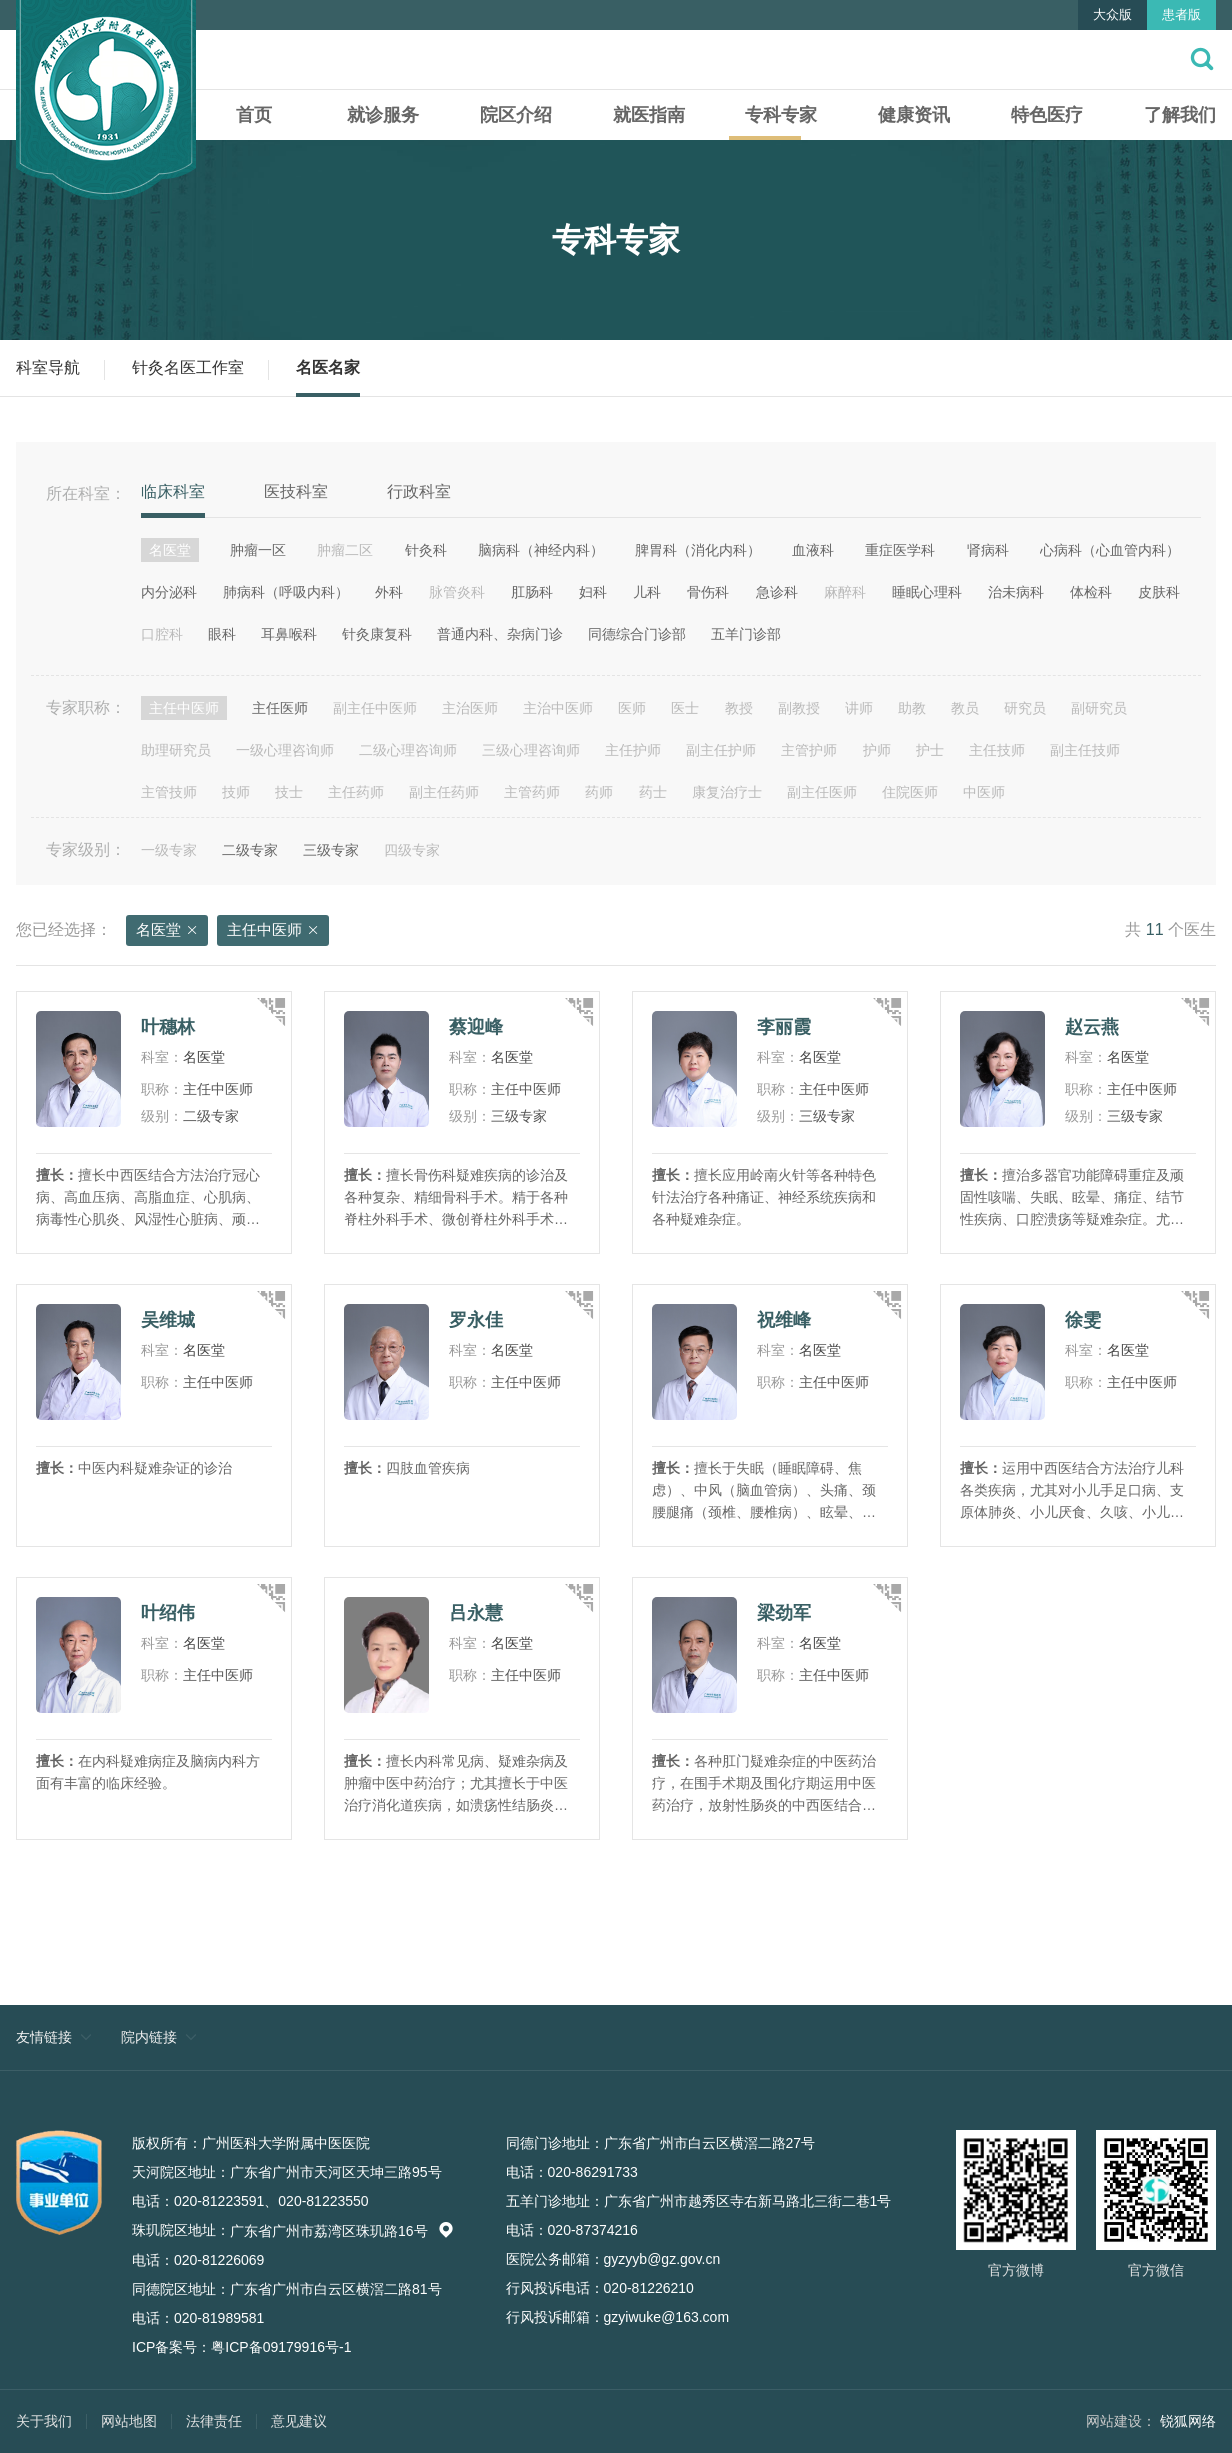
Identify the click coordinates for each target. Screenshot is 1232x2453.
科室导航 (48, 367)
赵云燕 (1092, 1027)
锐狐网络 (1188, 2421)
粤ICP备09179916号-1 (281, 2347)
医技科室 (296, 491)
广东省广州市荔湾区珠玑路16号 (342, 2231)
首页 (254, 115)
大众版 (1112, 14)
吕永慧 (476, 1613)
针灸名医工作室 (188, 367)
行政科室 (419, 491)
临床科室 (173, 491)
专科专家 (781, 115)
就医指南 (649, 115)
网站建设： (1121, 2421)
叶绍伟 (168, 1613)
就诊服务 (383, 115)
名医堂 (167, 931)
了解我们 (1180, 115)
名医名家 (328, 367)
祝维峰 (784, 1320)
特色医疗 (1047, 115)
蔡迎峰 (476, 1027)
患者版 (1181, 14)
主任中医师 (273, 931)
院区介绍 (516, 115)
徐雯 (1083, 1320)
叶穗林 (168, 1027)
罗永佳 (476, 1320)
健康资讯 (914, 115)
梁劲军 (784, 1613)
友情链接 (44, 2037)
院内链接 (149, 2037)
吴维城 (168, 1320)
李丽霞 (784, 1027)
